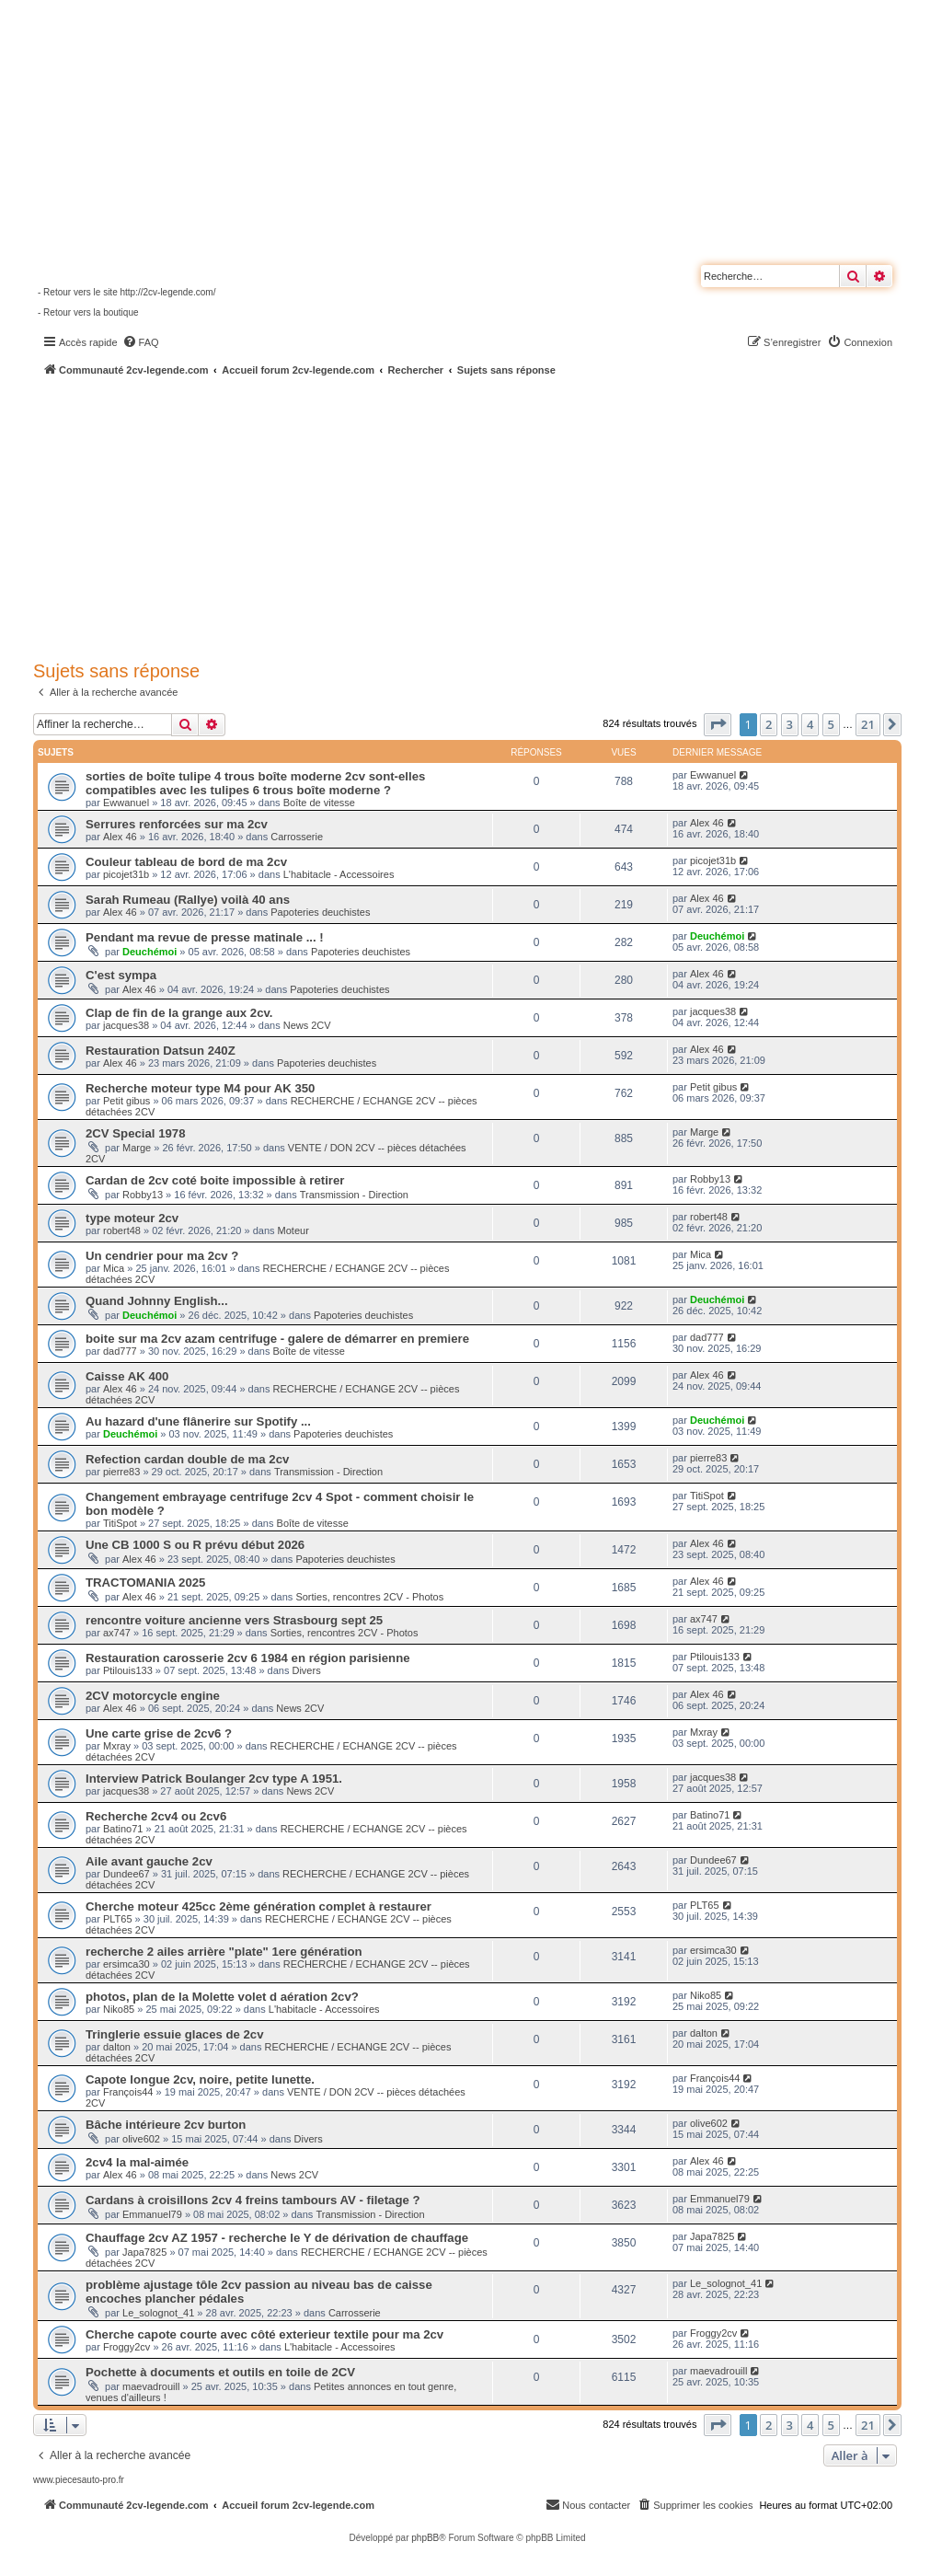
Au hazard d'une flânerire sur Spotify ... (198, 1421)
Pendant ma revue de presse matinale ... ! (205, 937)
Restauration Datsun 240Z (161, 1050)
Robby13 (142, 1194)
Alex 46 (120, 836)
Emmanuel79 (152, 2214)
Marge (136, 1147)
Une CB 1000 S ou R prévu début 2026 (195, 1545)
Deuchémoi (149, 951)
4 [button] (810, 724)
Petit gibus (126, 1100)
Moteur (293, 1230)
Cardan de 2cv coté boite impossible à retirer (215, 1180)
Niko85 (118, 2009)
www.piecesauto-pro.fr (78, 2480)
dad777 (120, 1351)
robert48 (122, 1230)
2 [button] (768, 724)
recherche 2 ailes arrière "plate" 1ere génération (224, 1951)
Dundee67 (126, 1873)
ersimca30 (126, 1964)
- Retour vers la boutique (88, 312)
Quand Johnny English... (157, 1301)
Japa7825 (144, 2252)
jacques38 (126, 1025)
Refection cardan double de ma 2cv (187, 1459)
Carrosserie (296, 836)
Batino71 (123, 1828)
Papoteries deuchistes (320, 912)
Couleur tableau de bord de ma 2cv (186, 862)
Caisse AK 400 (127, 1376)
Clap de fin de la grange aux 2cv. (179, 1013)
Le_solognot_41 (158, 2312)
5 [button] (831, 724)
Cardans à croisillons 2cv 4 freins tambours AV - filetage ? (253, 2200)
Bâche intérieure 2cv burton (166, 2124)
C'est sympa (121, 975)
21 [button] (868, 724)
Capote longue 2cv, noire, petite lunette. (200, 2079)
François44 (128, 2091)
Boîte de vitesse (319, 802)
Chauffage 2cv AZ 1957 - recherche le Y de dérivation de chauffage (277, 2238)
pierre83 (121, 1471)
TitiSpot (120, 1523)
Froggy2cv (126, 2346)
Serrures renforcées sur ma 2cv (177, 824)
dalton (117, 2046)
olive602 (141, 2138)
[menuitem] (140, 342)
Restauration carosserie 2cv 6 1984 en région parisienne (248, 1658)
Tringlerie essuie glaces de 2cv (175, 2034)
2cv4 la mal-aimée (137, 2162)
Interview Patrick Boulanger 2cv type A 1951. (214, 1778)
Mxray (117, 1745)
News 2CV (307, 1025)
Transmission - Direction (354, 1194)
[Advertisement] (487, 515)
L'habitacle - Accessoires (339, 874)
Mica (113, 1268)
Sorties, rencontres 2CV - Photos (369, 1596)
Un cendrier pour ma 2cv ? (162, 1256)
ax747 (117, 1632)
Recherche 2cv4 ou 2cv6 (156, 1816)
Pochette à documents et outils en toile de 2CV (220, 2372)
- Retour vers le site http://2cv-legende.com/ (126, 292)
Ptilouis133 (128, 1670)
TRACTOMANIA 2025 (145, 1582)
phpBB (425, 2538)
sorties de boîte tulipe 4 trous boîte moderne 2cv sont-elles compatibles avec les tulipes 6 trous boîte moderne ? (255, 783)
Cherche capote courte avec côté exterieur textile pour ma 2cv (264, 2334)
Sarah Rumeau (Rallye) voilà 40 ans (188, 900)
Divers (306, 1670)
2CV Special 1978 (136, 1133)
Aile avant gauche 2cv (149, 1861)
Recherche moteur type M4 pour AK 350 (200, 1088)
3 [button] (790, 724)
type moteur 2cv (132, 1218)
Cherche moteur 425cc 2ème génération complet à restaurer (258, 1906)
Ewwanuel (126, 802)
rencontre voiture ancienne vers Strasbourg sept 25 (234, 1620)
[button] (717, 724)
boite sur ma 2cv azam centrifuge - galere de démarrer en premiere (277, 1339)
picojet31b (126, 874)
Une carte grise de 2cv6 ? (159, 1733)
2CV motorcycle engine (153, 1696)
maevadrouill (150, 2386)
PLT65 (117, 1918)
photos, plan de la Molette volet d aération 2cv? (222, 1997)
